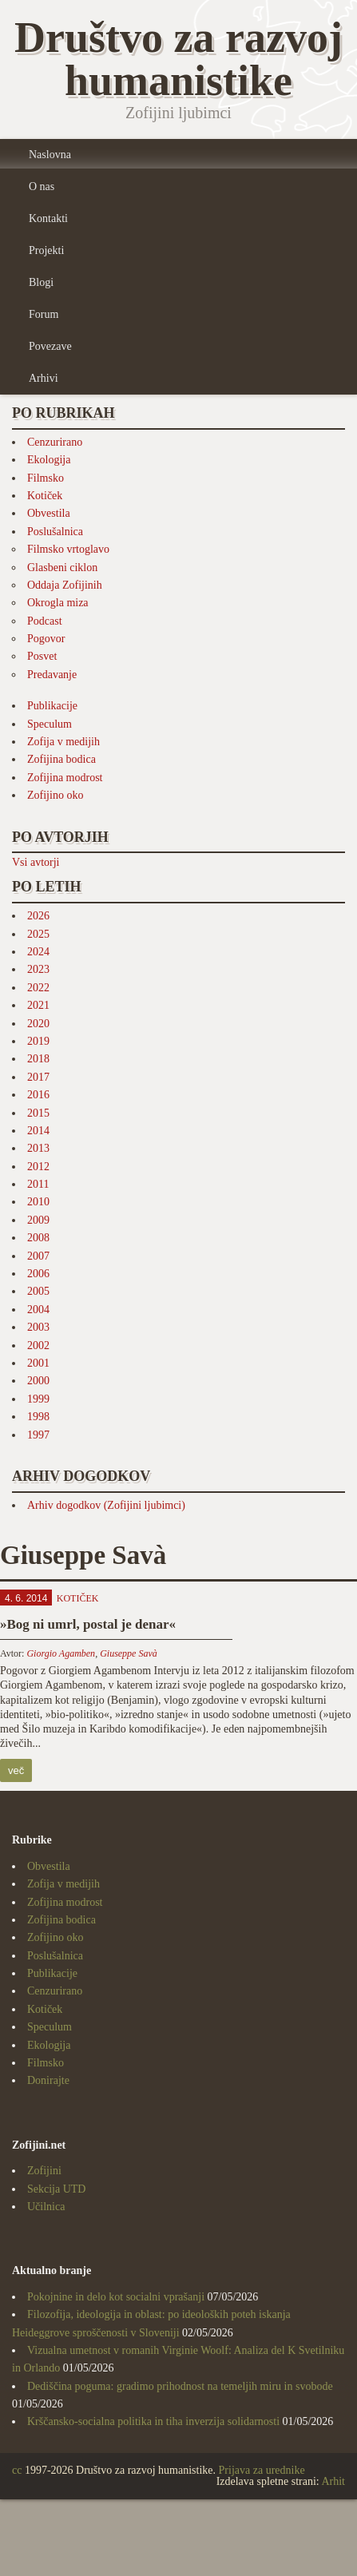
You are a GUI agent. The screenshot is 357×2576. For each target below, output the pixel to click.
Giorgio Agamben (60, 1653)
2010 (38, 1202)
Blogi (41, 282)
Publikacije (52, 706)
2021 (38, 1005)
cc (17, 2470)
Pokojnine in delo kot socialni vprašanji (115, 2297)
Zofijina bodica (61, 759)
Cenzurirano (54, 442)
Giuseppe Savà (128, 1653)
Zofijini (44, 2171)
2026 (38, 916)
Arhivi (43, 378)
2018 (38, 1059)
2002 (38, 1346)
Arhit (333, 2481)
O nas (41, 187)
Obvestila (48, 513)
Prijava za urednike (262, 2470)
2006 (38, 1274)
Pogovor (46, 639)
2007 (38, 1256)
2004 (38, 1310)
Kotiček (44, 496)
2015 (38, 1113)
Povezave (50, 346)
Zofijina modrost (65, 778)
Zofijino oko (55, 795)
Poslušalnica (55, 532)
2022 (38, 988)
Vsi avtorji (36, 862)
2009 (38, 1220)
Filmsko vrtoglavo (68, 549)
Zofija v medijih (63, 742)
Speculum (49, 724)
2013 (38, 1148)
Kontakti (48, 218)
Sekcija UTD (56, 2189)
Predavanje (52, 675)
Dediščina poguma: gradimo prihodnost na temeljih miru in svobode (180, 2386)
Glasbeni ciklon (62, 568)
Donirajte (48, 2080)
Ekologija (48, 460)
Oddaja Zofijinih (64, 585)
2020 (38, 1024)
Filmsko (45, 478)
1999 (38, 1399)
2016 (38, 1095)
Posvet (42, 656)
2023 (38, 969)
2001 (38, 1363)
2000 (38, 1381)
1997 (38, 1435)
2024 (38, 952)
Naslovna (50, 155)
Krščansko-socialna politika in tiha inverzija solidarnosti (153, 2421)
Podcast (44, 621)
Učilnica (46, 2207)
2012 (38, 1167)
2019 (38, 1041)
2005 (38, 1291)
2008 (38, 1238)
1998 (38, 1417)
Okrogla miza (58, 603)
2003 (38, 1327)
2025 (38, 934)
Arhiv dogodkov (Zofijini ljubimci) (106, 1505)
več (16, 1770)
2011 (38, 1184)
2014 (38, 1131)
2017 (38, 1077)
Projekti (46, 250)
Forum (43, 314)
